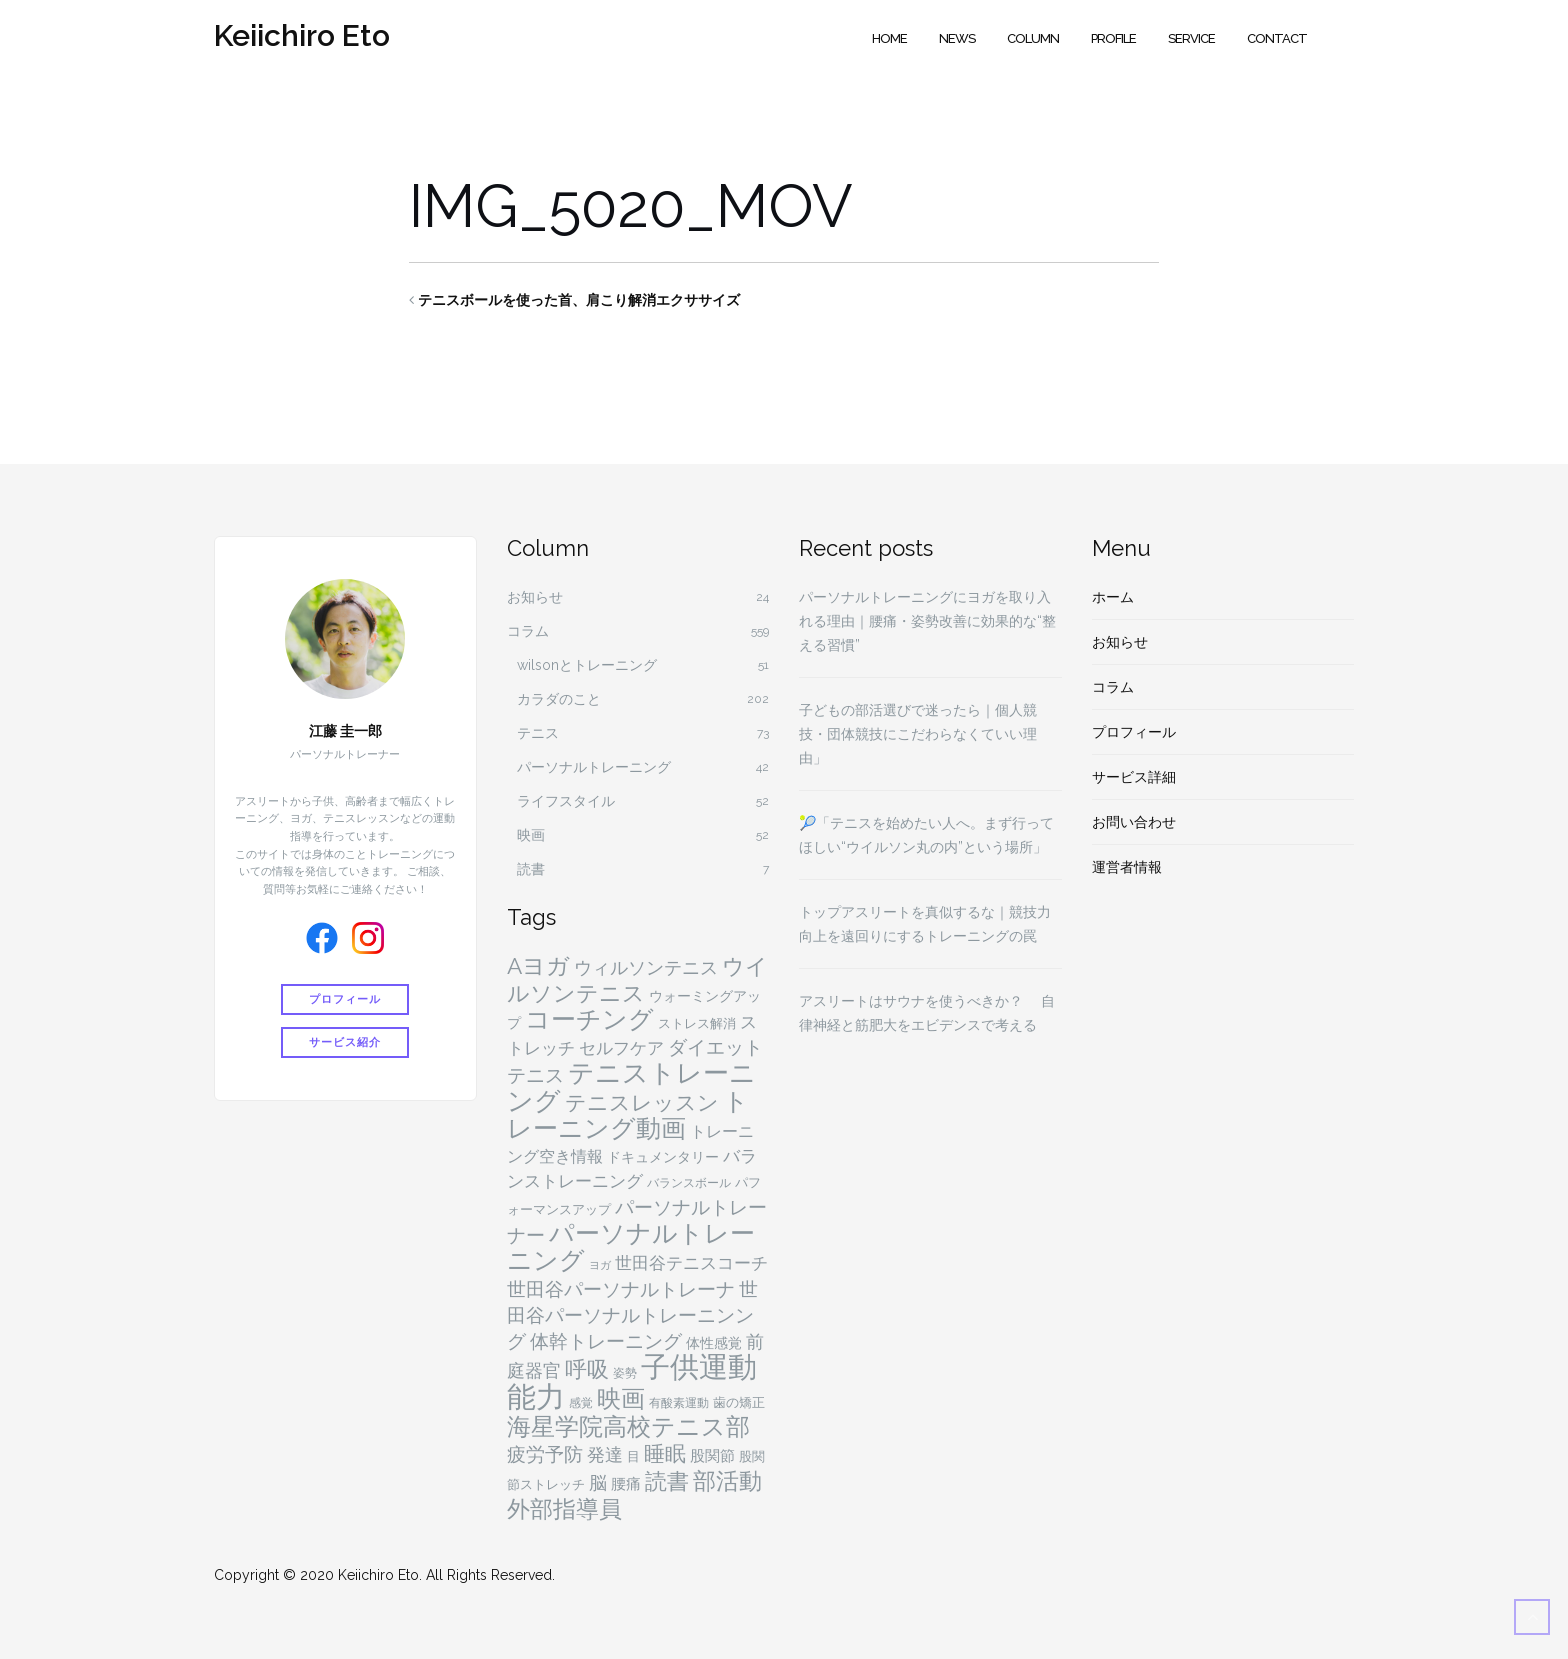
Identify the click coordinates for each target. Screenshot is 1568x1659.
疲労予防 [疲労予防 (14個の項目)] (545, 1454)
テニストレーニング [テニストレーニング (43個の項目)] (631, 1087)
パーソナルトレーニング (594, 767)
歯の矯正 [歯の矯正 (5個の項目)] (739, 1402)
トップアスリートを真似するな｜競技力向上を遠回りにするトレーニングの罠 (925, 924)
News (957, 38)
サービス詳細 (1134, 777)
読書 (531, 869)
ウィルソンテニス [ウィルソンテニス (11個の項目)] (646, 967)
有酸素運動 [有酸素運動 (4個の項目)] (679, 1403)
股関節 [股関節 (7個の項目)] (712, 1456)
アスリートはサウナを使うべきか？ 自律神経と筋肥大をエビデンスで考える (927, 1013)
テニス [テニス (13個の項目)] (535, 1075)
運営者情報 (1127, 867)
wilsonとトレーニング (587, 665)
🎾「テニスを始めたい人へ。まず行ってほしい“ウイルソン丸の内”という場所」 (926, 835)
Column (1033, 38)
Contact (1277, 38)
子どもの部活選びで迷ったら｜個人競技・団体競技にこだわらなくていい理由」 (918, 734)
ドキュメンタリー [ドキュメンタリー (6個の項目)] (663, 1157)
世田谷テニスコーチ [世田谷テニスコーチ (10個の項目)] (691, 1263)
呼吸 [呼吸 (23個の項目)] (587, 1369)
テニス (538, 733)
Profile (1113, 38)
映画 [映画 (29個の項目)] (621, 1398)
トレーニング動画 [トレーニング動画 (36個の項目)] (628, 1115)
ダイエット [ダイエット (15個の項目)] (715, 1047)
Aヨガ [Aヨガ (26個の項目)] (538, 966)
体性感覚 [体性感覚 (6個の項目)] (714, 1343)
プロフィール (345, 999)
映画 (531, 835)
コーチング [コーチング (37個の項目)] (589, 1019)
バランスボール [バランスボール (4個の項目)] (689, 1183)
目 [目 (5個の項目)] (633, 1456)
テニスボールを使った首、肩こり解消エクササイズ (579, 300)
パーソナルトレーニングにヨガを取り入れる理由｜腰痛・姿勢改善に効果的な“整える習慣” (927, 621)
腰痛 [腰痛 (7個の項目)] (626, 1484)
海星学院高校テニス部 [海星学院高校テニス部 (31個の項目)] (628, 1427)
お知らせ (535, 597)
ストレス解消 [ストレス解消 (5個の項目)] (697, 1023)
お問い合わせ (1134, 822)
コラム (528, 631)
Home (889, 38)
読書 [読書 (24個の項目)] (667, 1481)
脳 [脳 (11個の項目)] (598, 1482)
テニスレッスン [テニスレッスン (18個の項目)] (642, 1103)
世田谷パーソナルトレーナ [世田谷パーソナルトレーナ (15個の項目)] (621, 1289)
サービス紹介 (345, 1040)
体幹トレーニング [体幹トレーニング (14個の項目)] (606, 1341)
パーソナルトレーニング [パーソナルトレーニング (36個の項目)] (631, 1247)
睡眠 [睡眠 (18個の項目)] (665, 1454)
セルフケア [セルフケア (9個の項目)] (621, 1048)
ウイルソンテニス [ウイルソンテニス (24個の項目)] (637, 979)
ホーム (1113, 597)
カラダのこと (559, 699)
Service (1191, 38)
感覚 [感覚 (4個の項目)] (581, 1403)
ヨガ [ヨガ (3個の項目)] (600, 1265)
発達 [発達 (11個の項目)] (605, 1454)
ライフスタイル (566, 801)
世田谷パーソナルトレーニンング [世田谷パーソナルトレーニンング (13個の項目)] (632, 1315)
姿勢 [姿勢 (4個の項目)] (625, 1373)
